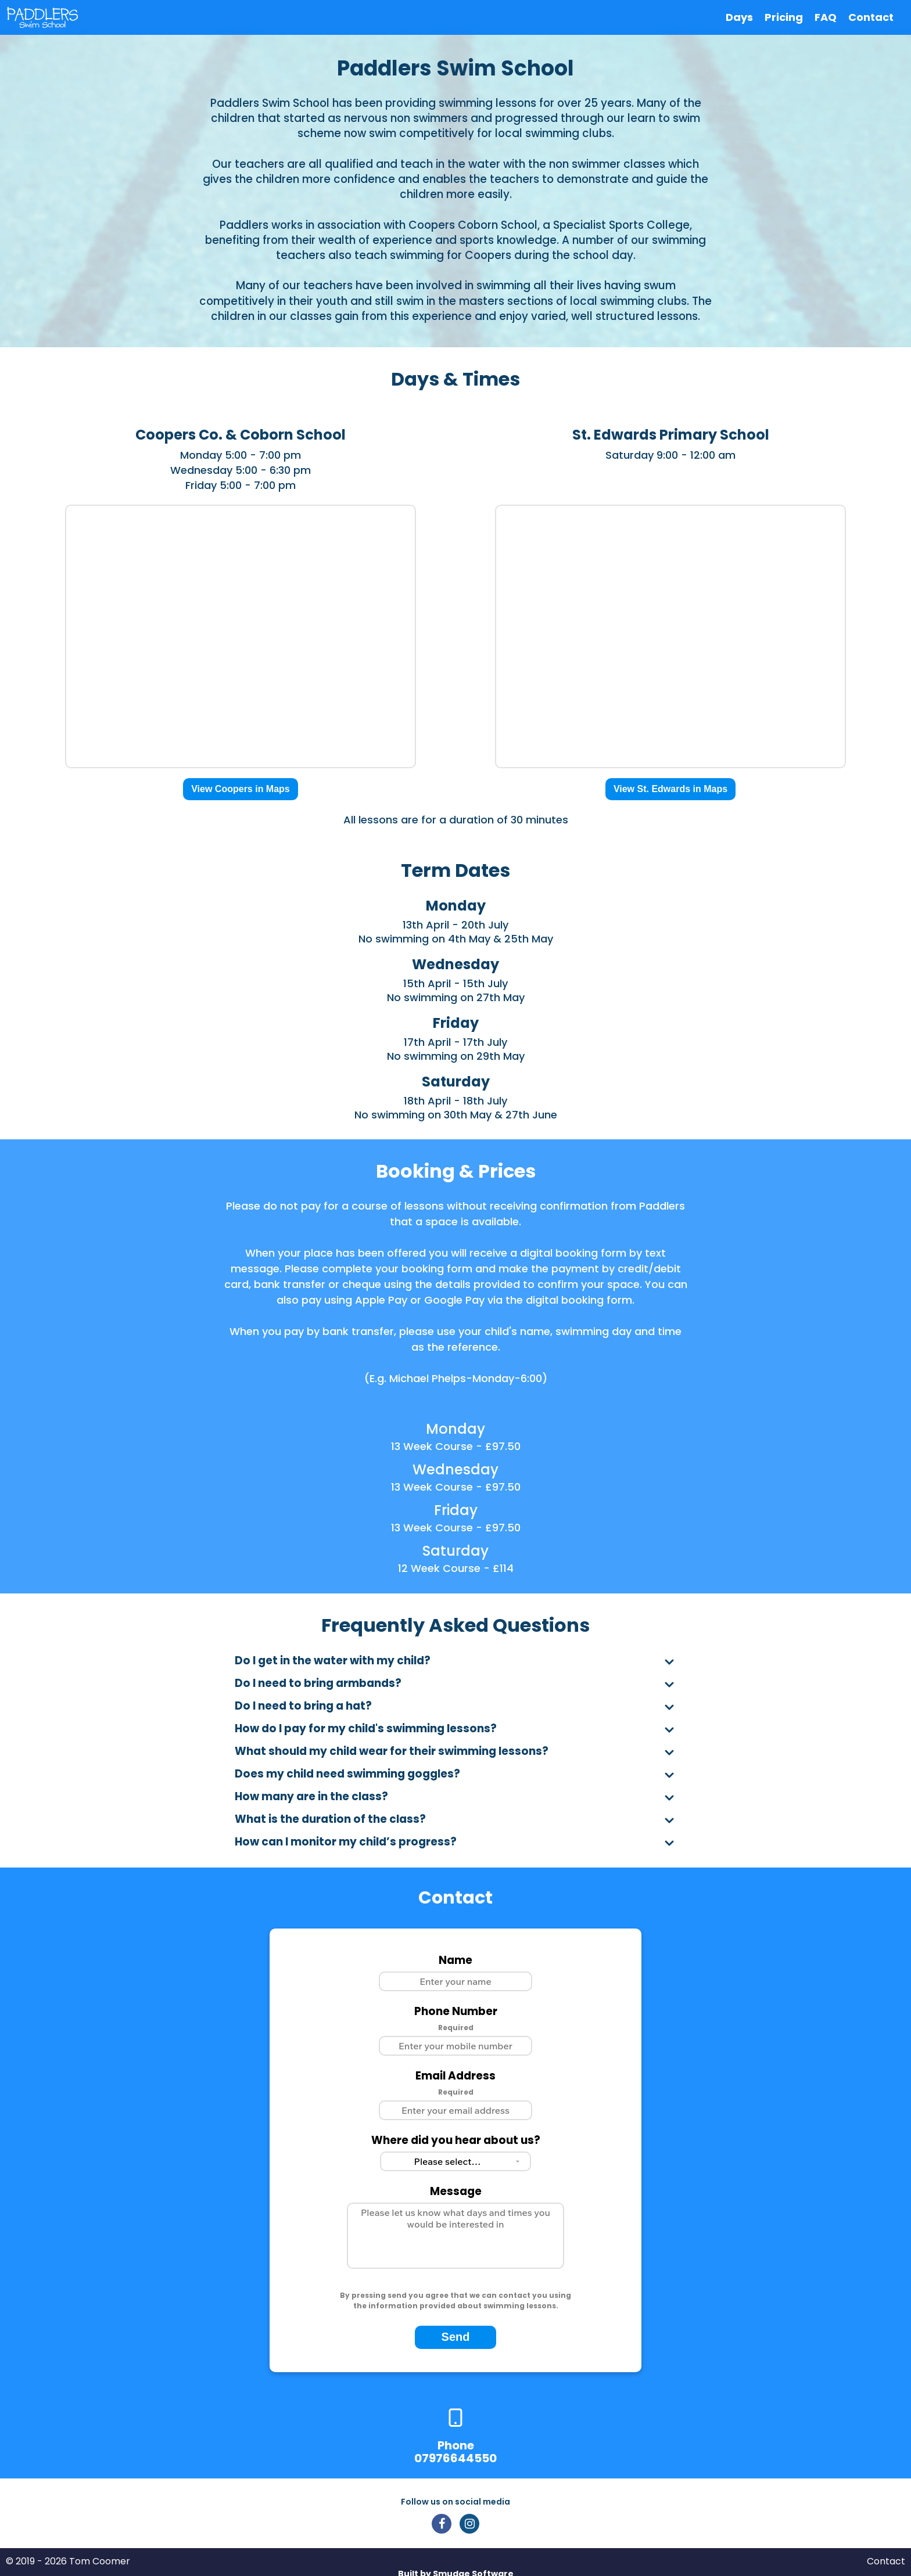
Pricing (784, 17)
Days (739, 17)
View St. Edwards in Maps (670, 789)
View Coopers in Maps (240, 789)
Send (456, 2336)
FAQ (826, 17)
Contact (871, 17)
